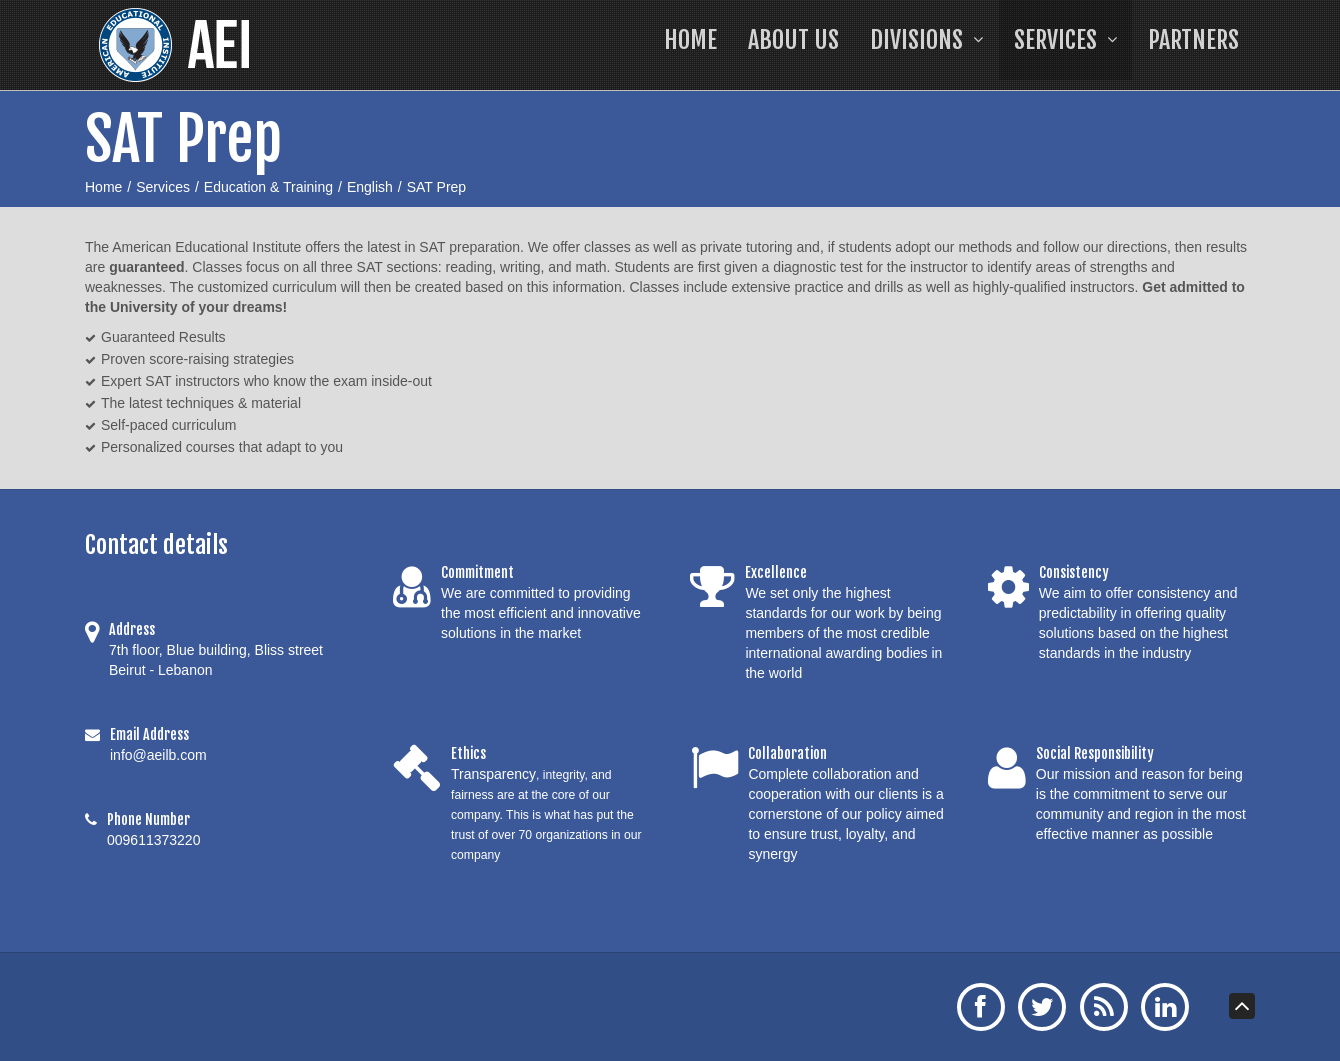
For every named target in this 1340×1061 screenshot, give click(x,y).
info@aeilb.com (158, 755)
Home (103, 187)
